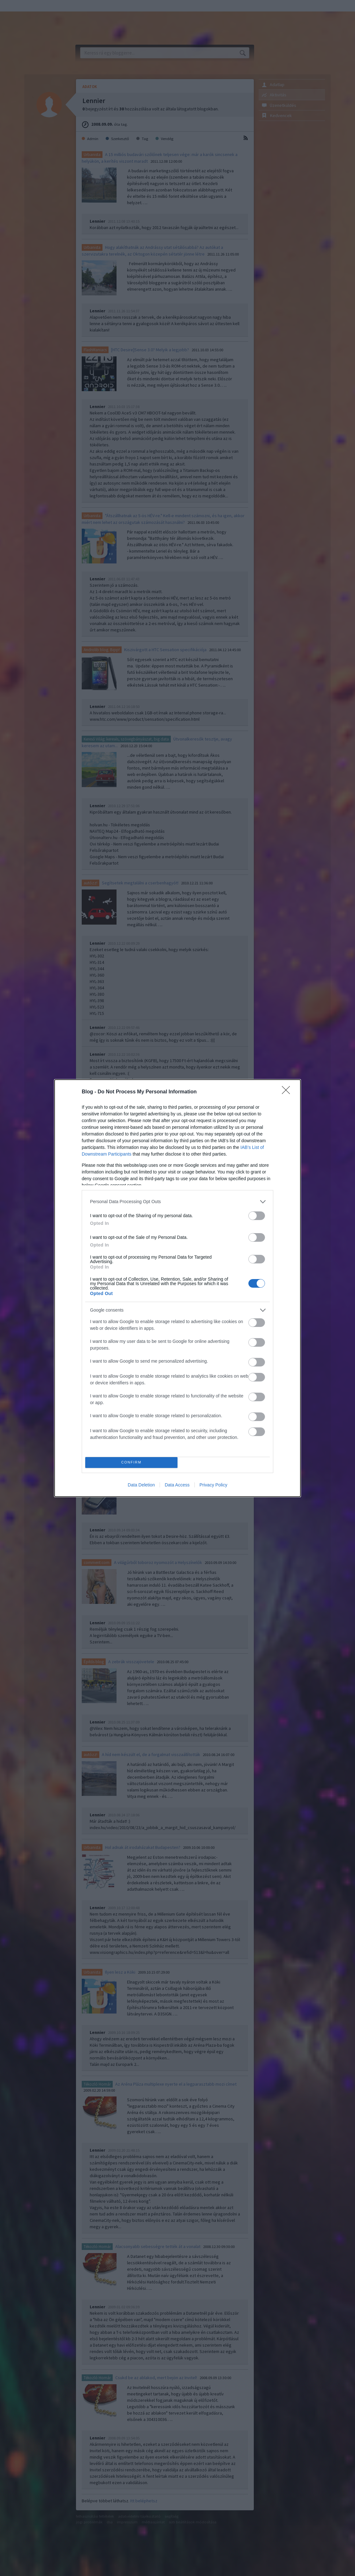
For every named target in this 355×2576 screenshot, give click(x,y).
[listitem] (177, 1201)
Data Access (177, 1484)
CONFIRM (131, 1462)
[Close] (288, 1092)
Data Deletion (141, 1484)
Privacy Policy (213, 1484)
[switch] (256, 1215)
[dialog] (177, 1288)
